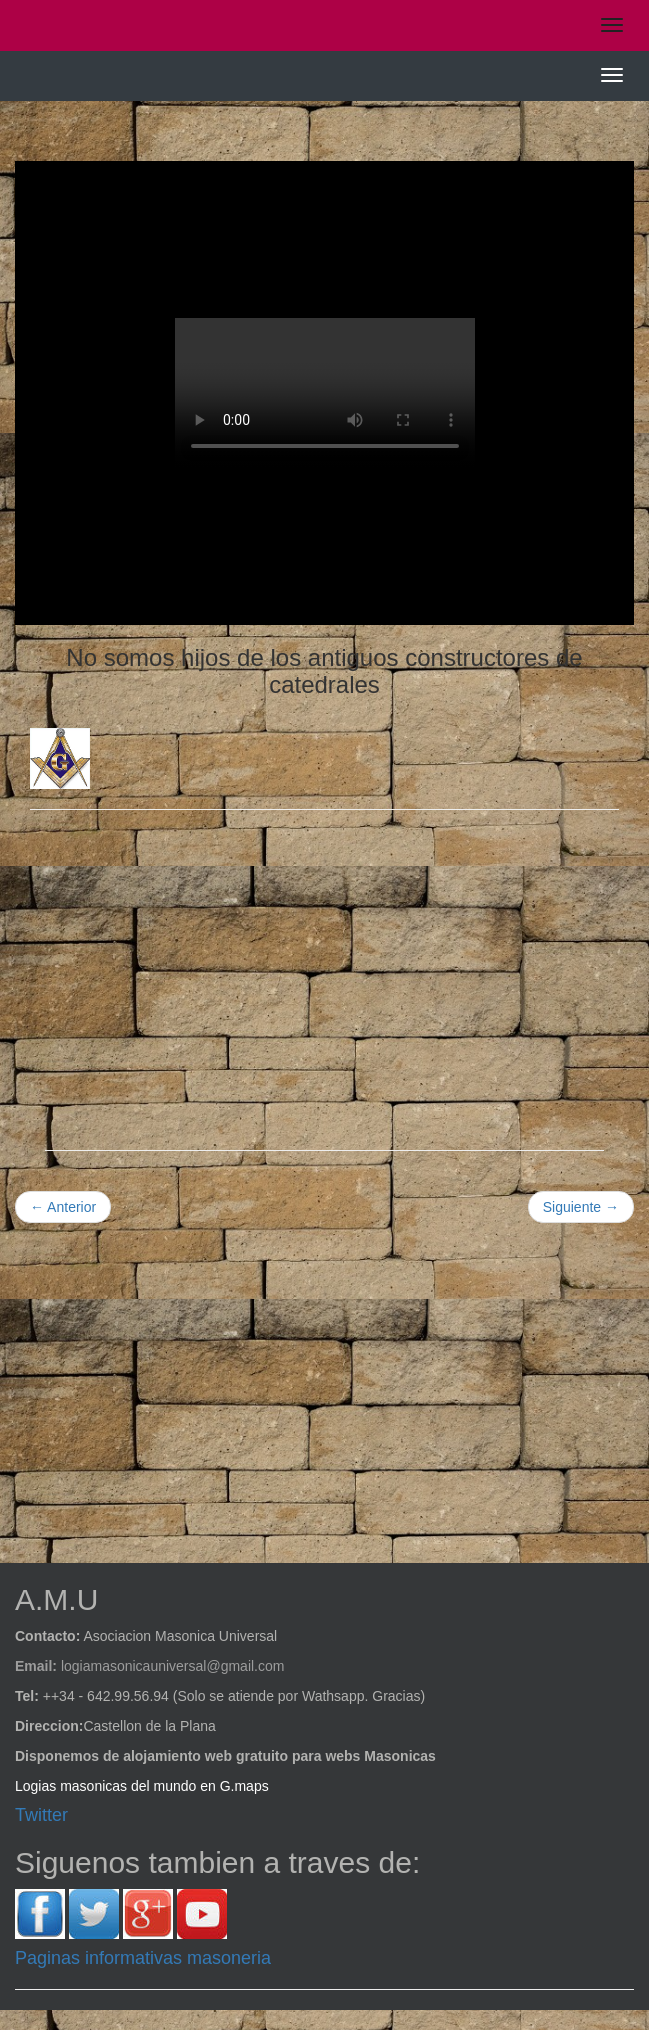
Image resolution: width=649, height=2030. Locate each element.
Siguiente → (581, 1207)
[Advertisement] (324, 970)
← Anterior (63, 1207)
